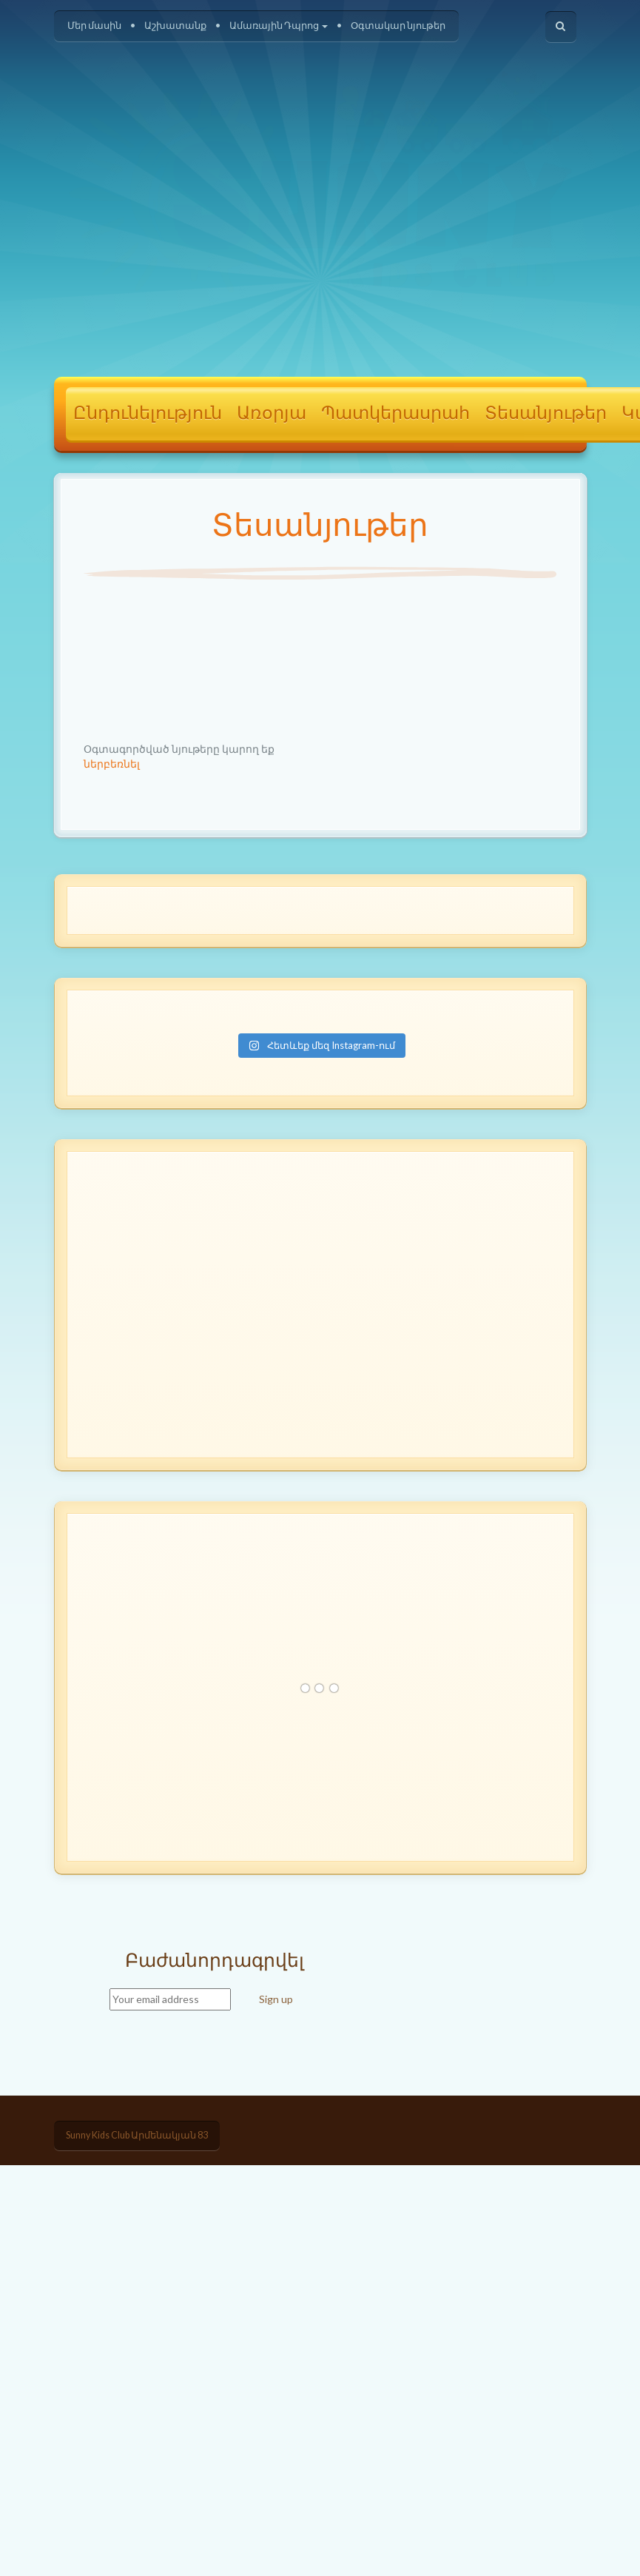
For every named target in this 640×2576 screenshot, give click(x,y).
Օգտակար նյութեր (398, 25)
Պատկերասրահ (395, 414)
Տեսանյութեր (546, 414)
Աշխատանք (175, 25)
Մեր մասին (94, 25)
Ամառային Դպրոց (278, 25)
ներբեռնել (112, 763)
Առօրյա (271, 414)
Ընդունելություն (147, 414)
